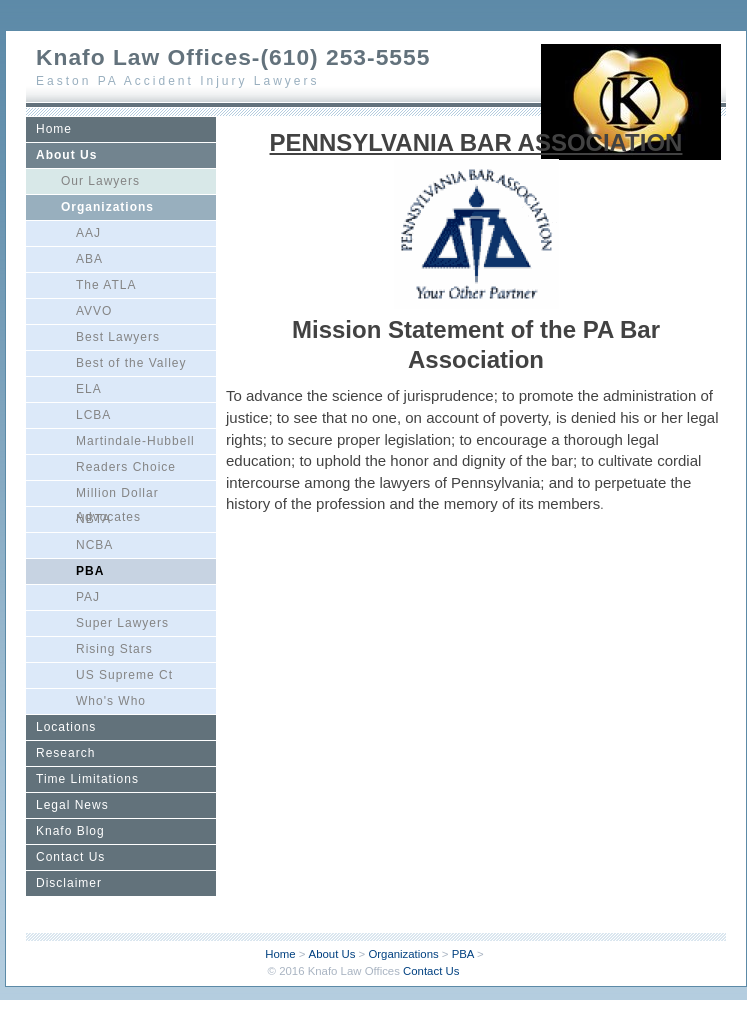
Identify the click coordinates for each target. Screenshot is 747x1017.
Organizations (107, 207)
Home (54, 129)
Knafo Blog (70, 831)
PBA (90, 571)
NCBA (94, 545)
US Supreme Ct (124, 675)
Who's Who (111, 701)
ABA (89, 259)
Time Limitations (87, 779)
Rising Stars (114, 649)
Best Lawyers (118, 337)
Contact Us (70, 857)
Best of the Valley (131, 363)
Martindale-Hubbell (135, 441)
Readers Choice (126, 467)
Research (65, 753)
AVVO (94, 311)
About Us (66, 155)
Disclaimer (69, 883)
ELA (89, 389)
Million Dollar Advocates (117, 496)
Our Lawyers (100, 181)
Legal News (72, 805)
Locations (66, 727)
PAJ (88, 597)
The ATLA (106, 285)
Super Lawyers (122, 623)
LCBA (93, 415)
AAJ (88, 233)
